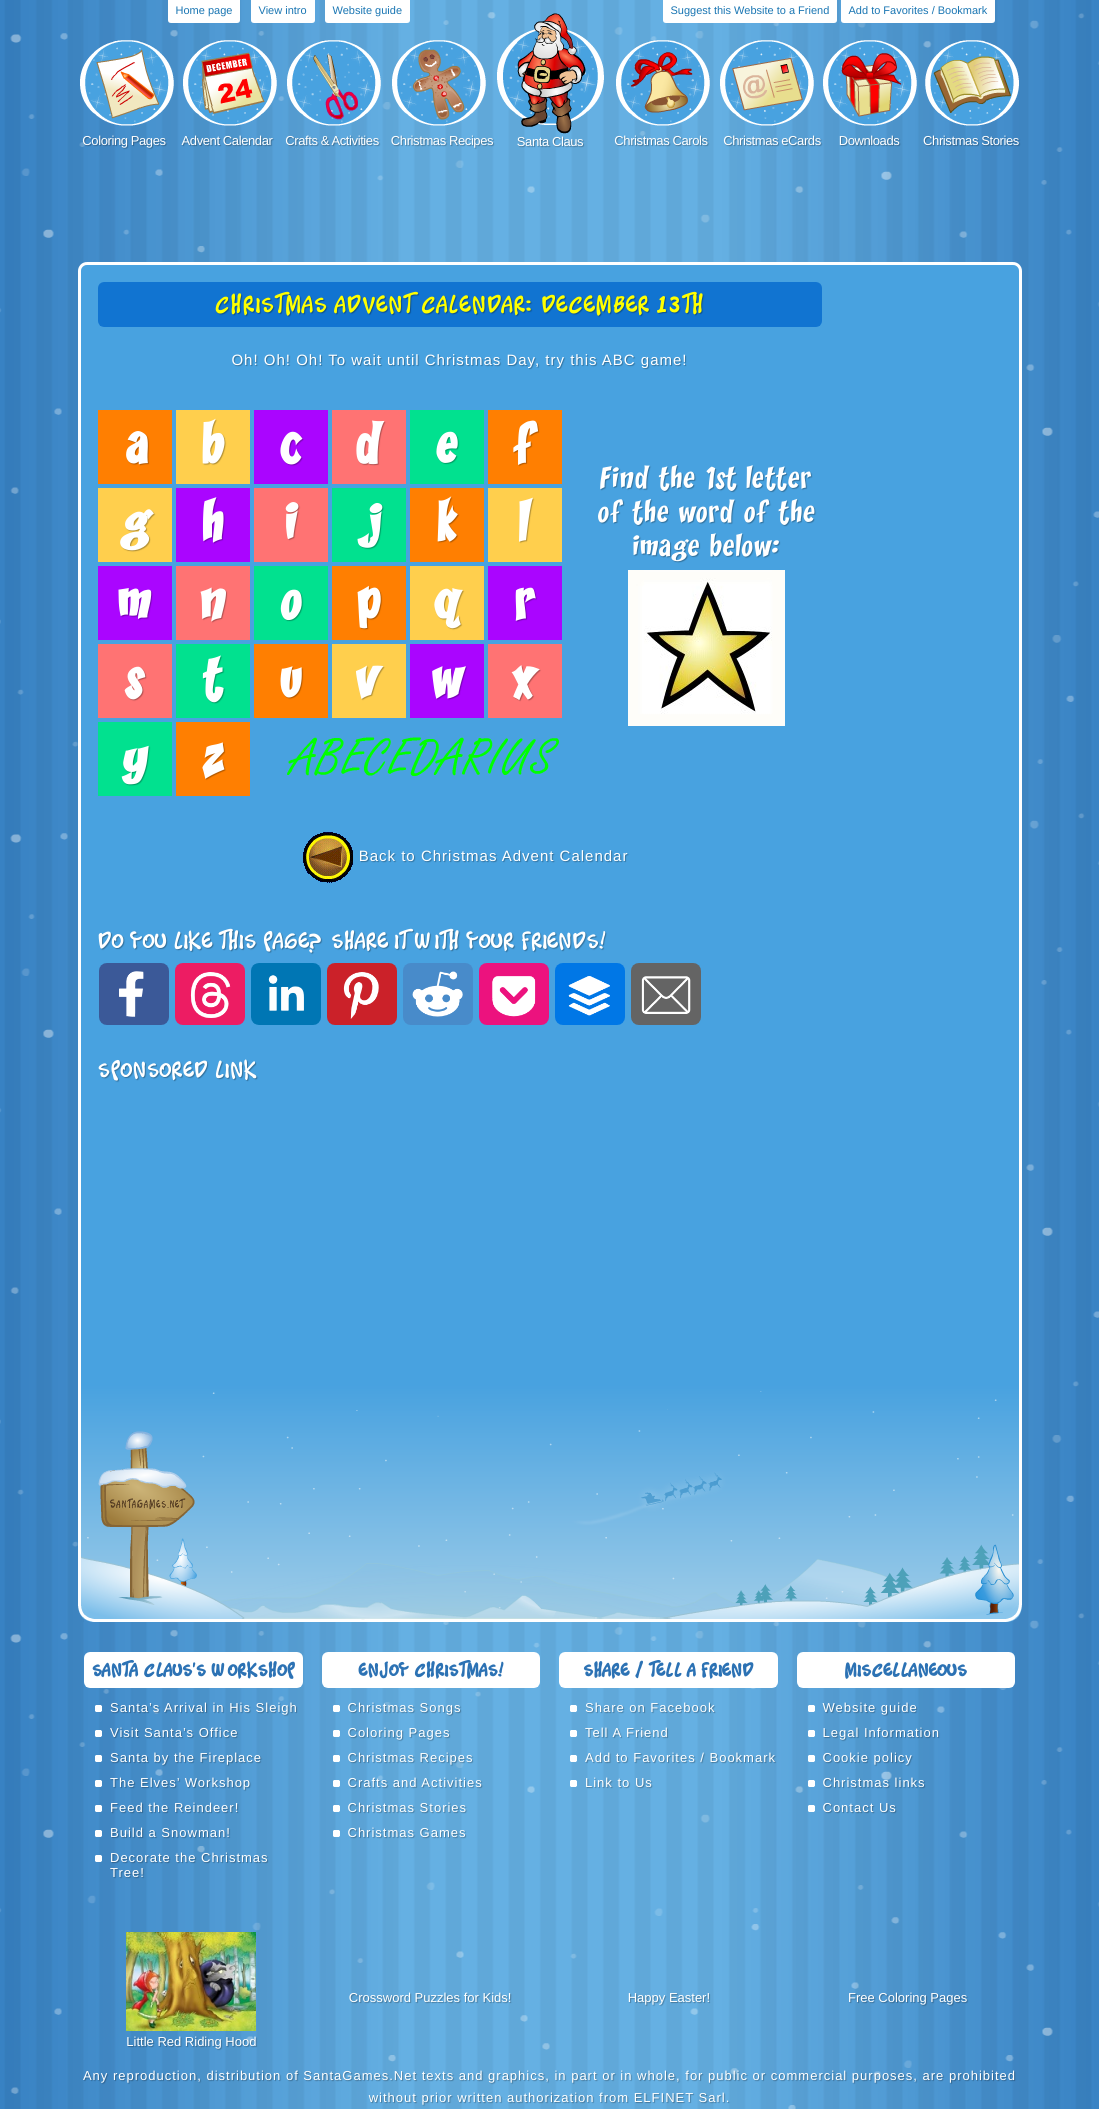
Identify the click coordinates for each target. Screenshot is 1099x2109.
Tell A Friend (627, 1732)
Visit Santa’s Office (174, 1732)
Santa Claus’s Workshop (193, 1669)
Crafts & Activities (332, 140)
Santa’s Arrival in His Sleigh (204, 1707)
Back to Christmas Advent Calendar (460, 856)
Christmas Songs (405, 1707)
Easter (688, 1997)
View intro (283, 11)
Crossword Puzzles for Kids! (430, 1997)
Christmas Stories (971, 140)
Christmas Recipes (442, 140)
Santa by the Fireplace (186, 1757)
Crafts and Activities (415, 1782)
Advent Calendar (227, 140)
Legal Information (881, 1732)
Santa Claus (550, 141)
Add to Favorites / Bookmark (918, 11)
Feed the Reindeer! (174, 1807)
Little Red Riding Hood (191, 2041)
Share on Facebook (650, 1707)
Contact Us (860, 1807)
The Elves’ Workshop (180, 1782)
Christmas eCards (772, 140)
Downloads (869, 140)
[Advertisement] (550, 207)
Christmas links (874, 1782)
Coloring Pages (123, 140)
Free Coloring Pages (907, 1997)
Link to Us (619, 1782)
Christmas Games (407, 1832)
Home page (204, 11)
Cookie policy (868, 1757)
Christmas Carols (660, 140)
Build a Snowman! (170, 1832)
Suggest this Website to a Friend (750, 11)
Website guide (368, 11)
